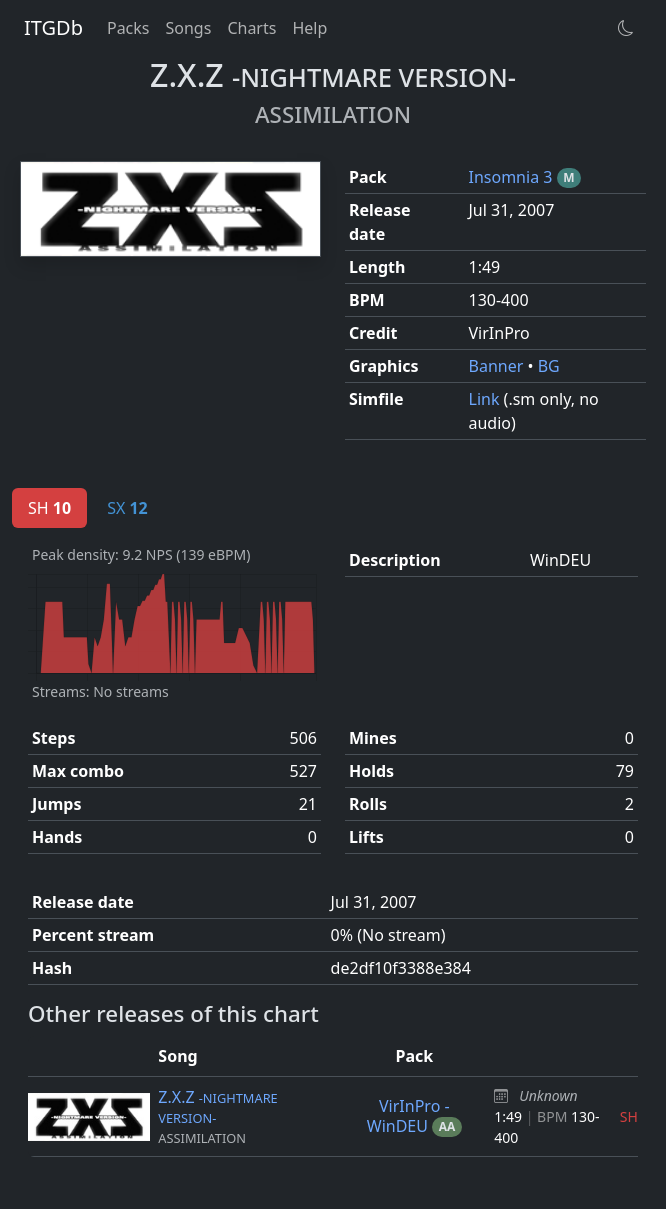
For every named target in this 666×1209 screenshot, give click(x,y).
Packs (128, 28)
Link (486, 399)
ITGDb (53, 27)
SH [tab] (49, 508)
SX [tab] (127, 508)
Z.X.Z (217, 1106)
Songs (189, 28)
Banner (498, 366)
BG (549, 366)
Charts (251, 28)
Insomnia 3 (513, 177)
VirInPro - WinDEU (408, 1116)
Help (309, 28)
